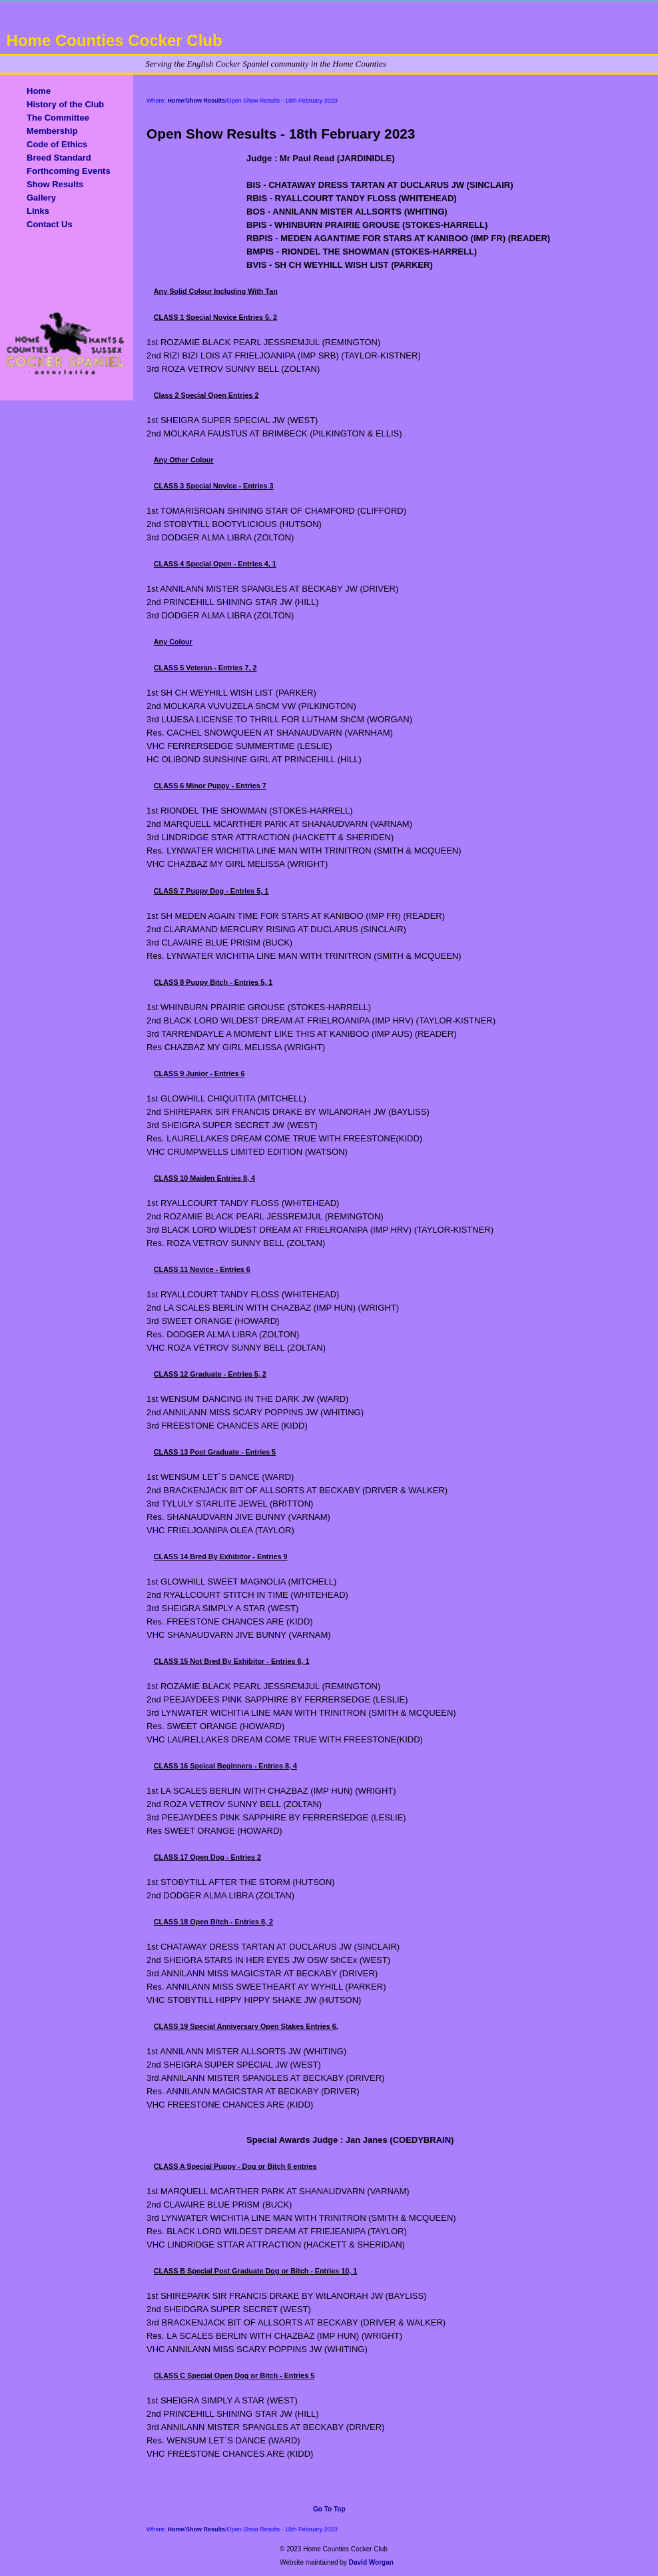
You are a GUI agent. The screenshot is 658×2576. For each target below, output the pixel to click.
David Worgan (371, 2562)
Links (38, 211)
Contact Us (50, 224)
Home (39, 91)
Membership (52, 131)
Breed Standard (59, 158)
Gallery (41, 198)
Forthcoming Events (69, 171)
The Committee (58, 118)
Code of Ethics (57, 144)
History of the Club (65, 104)
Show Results (55, 184)
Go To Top (329, 2509)
